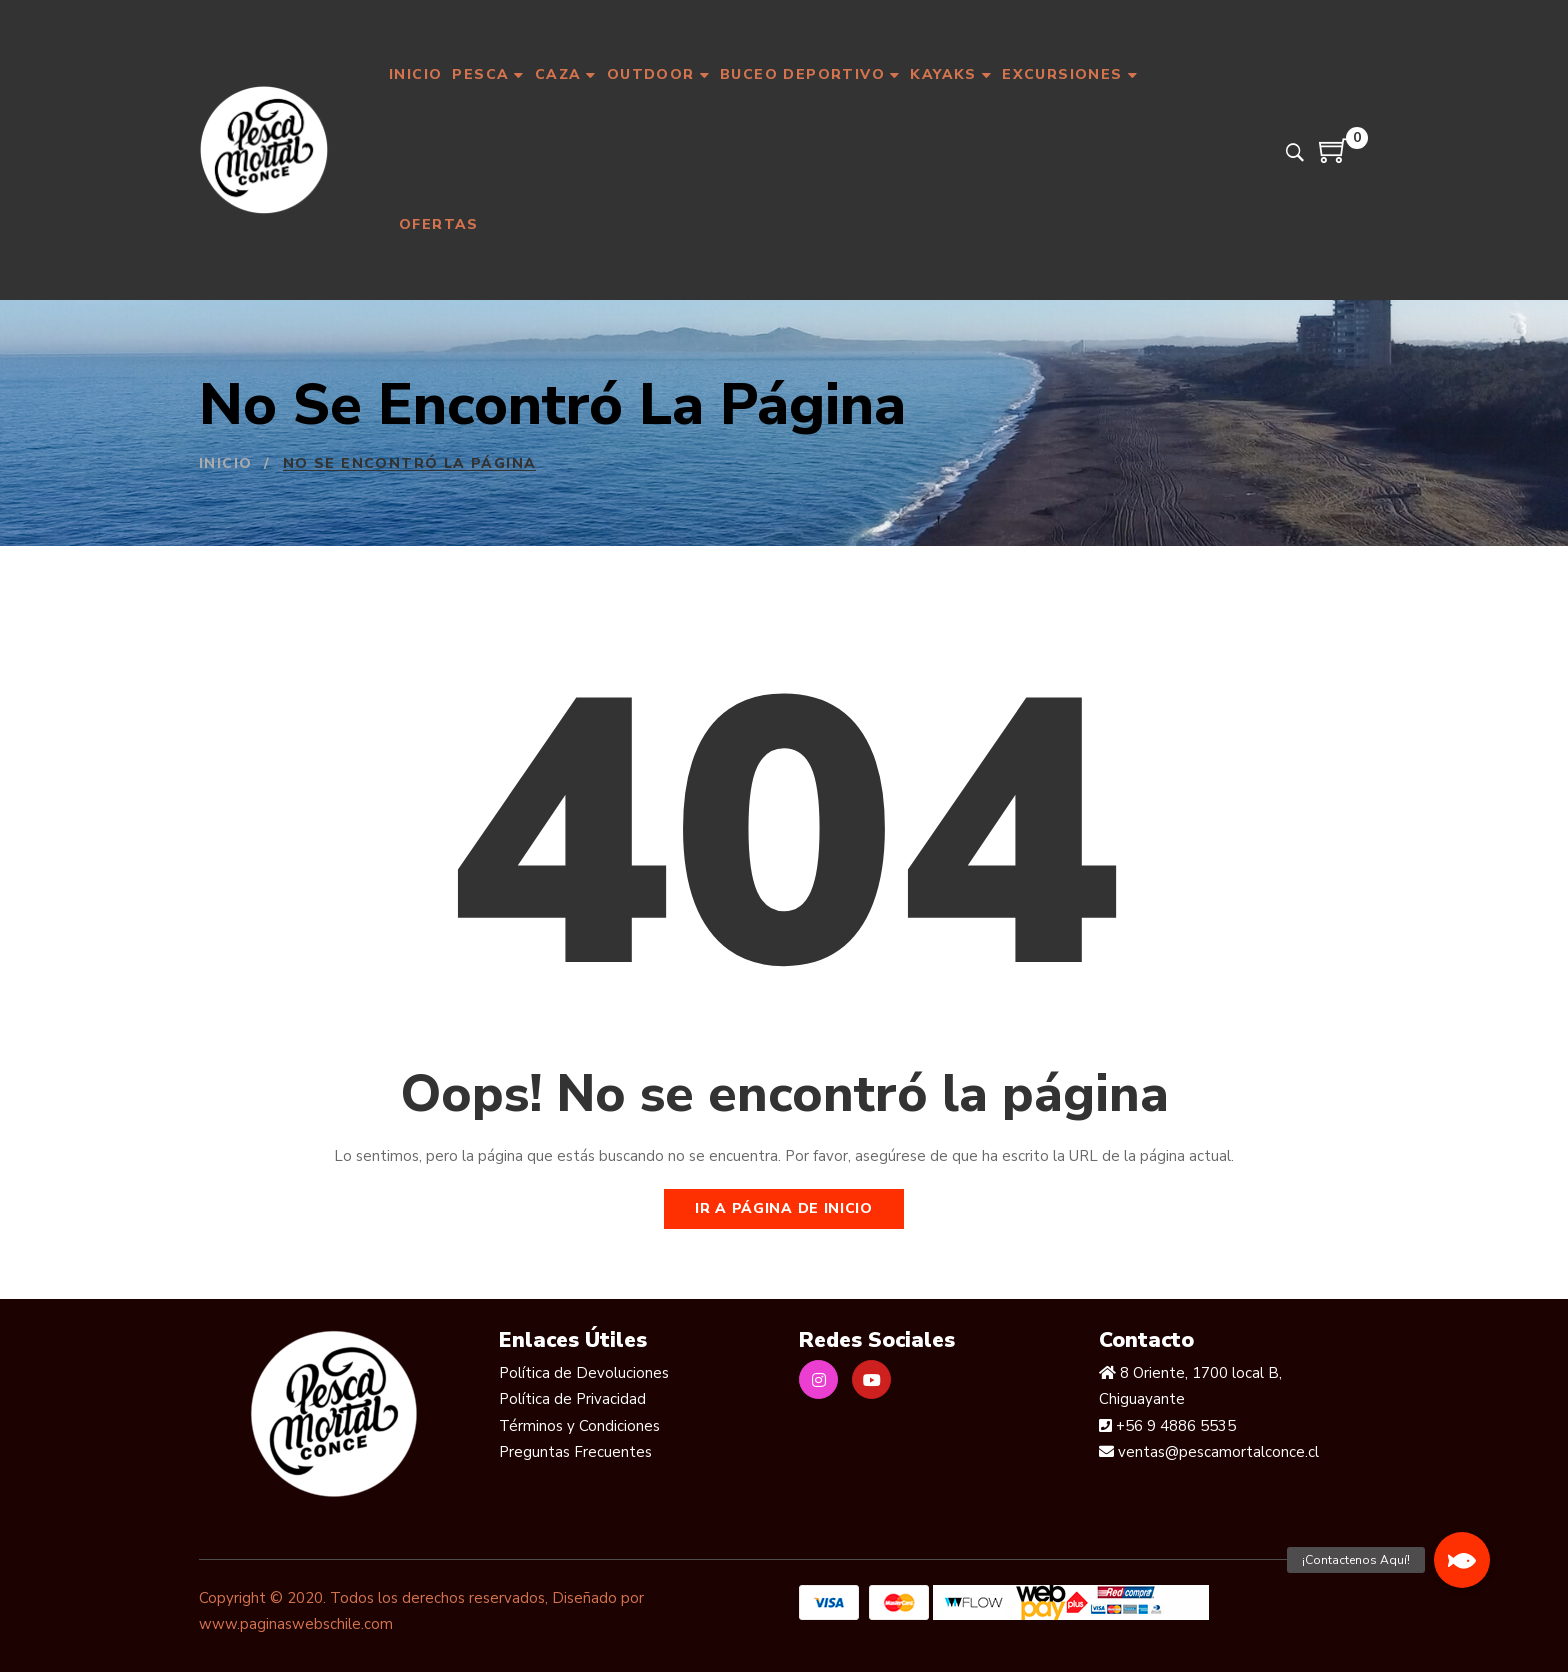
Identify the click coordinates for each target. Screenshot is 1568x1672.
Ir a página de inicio (784, 1208)
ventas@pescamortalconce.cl (1216, 1452)
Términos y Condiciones (579, 1426)
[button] (1462, 1560)
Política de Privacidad (572, 1399)
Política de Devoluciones (584, 1373)
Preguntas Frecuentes (575, 1452)
